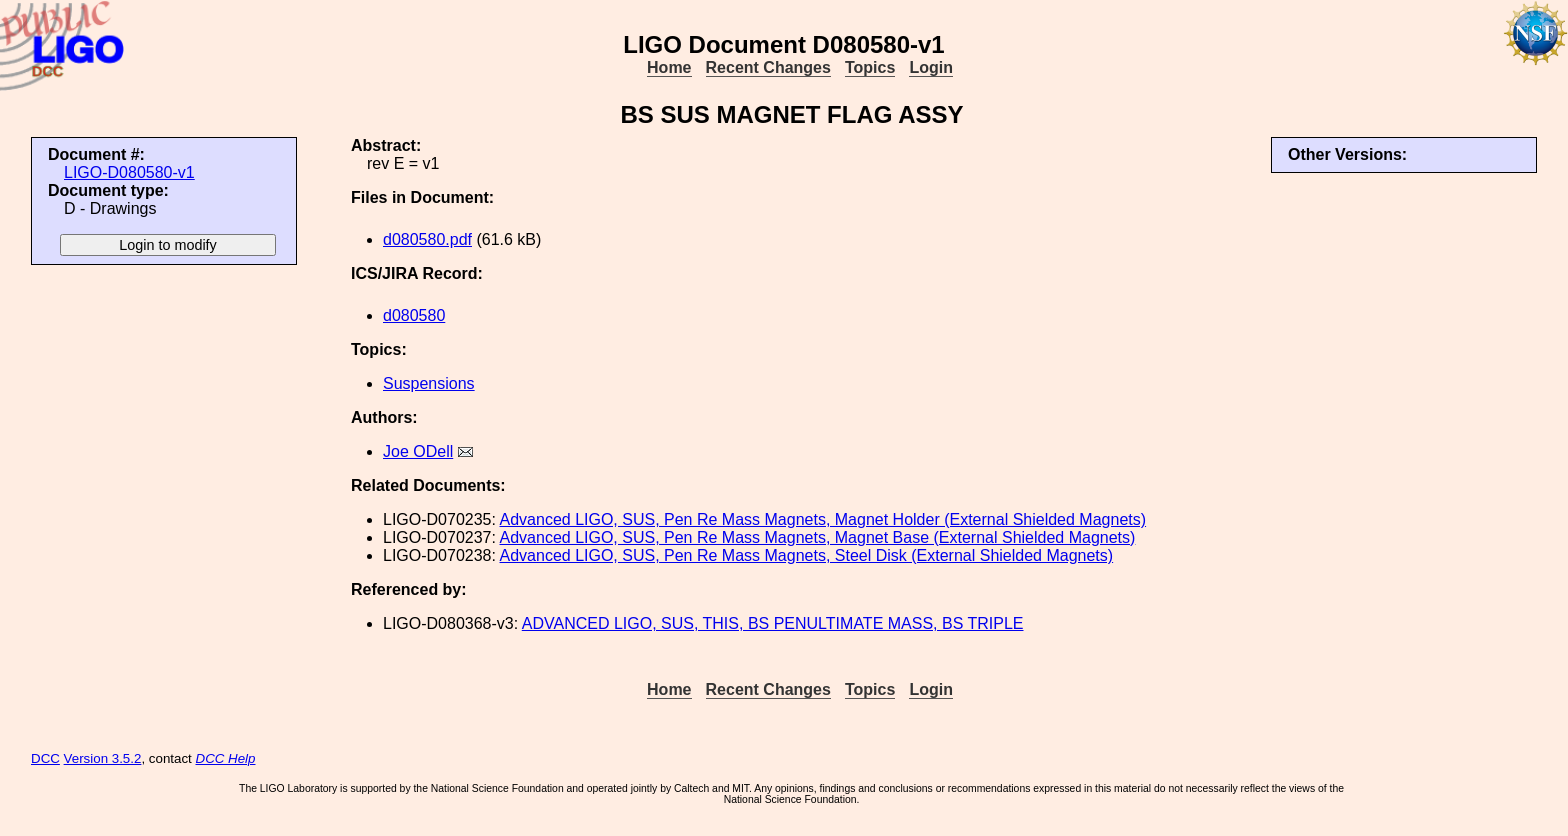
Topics (870, 67)
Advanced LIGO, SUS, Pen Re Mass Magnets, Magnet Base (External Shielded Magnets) (818, 537)
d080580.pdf (427, 239)
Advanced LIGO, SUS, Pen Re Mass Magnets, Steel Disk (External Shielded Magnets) (807, 555)
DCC (45, 758)
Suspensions (429, 383)
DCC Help (226, 758)
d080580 (414, 315)
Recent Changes (768, 67)
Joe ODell (418, 451)
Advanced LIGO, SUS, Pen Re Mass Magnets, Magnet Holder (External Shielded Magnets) (823, 519)
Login (931, 67)
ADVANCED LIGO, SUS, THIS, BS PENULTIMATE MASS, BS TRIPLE (773, 623)
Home (669, 67)
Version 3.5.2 (103, 758)
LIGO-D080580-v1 (129, 172)
